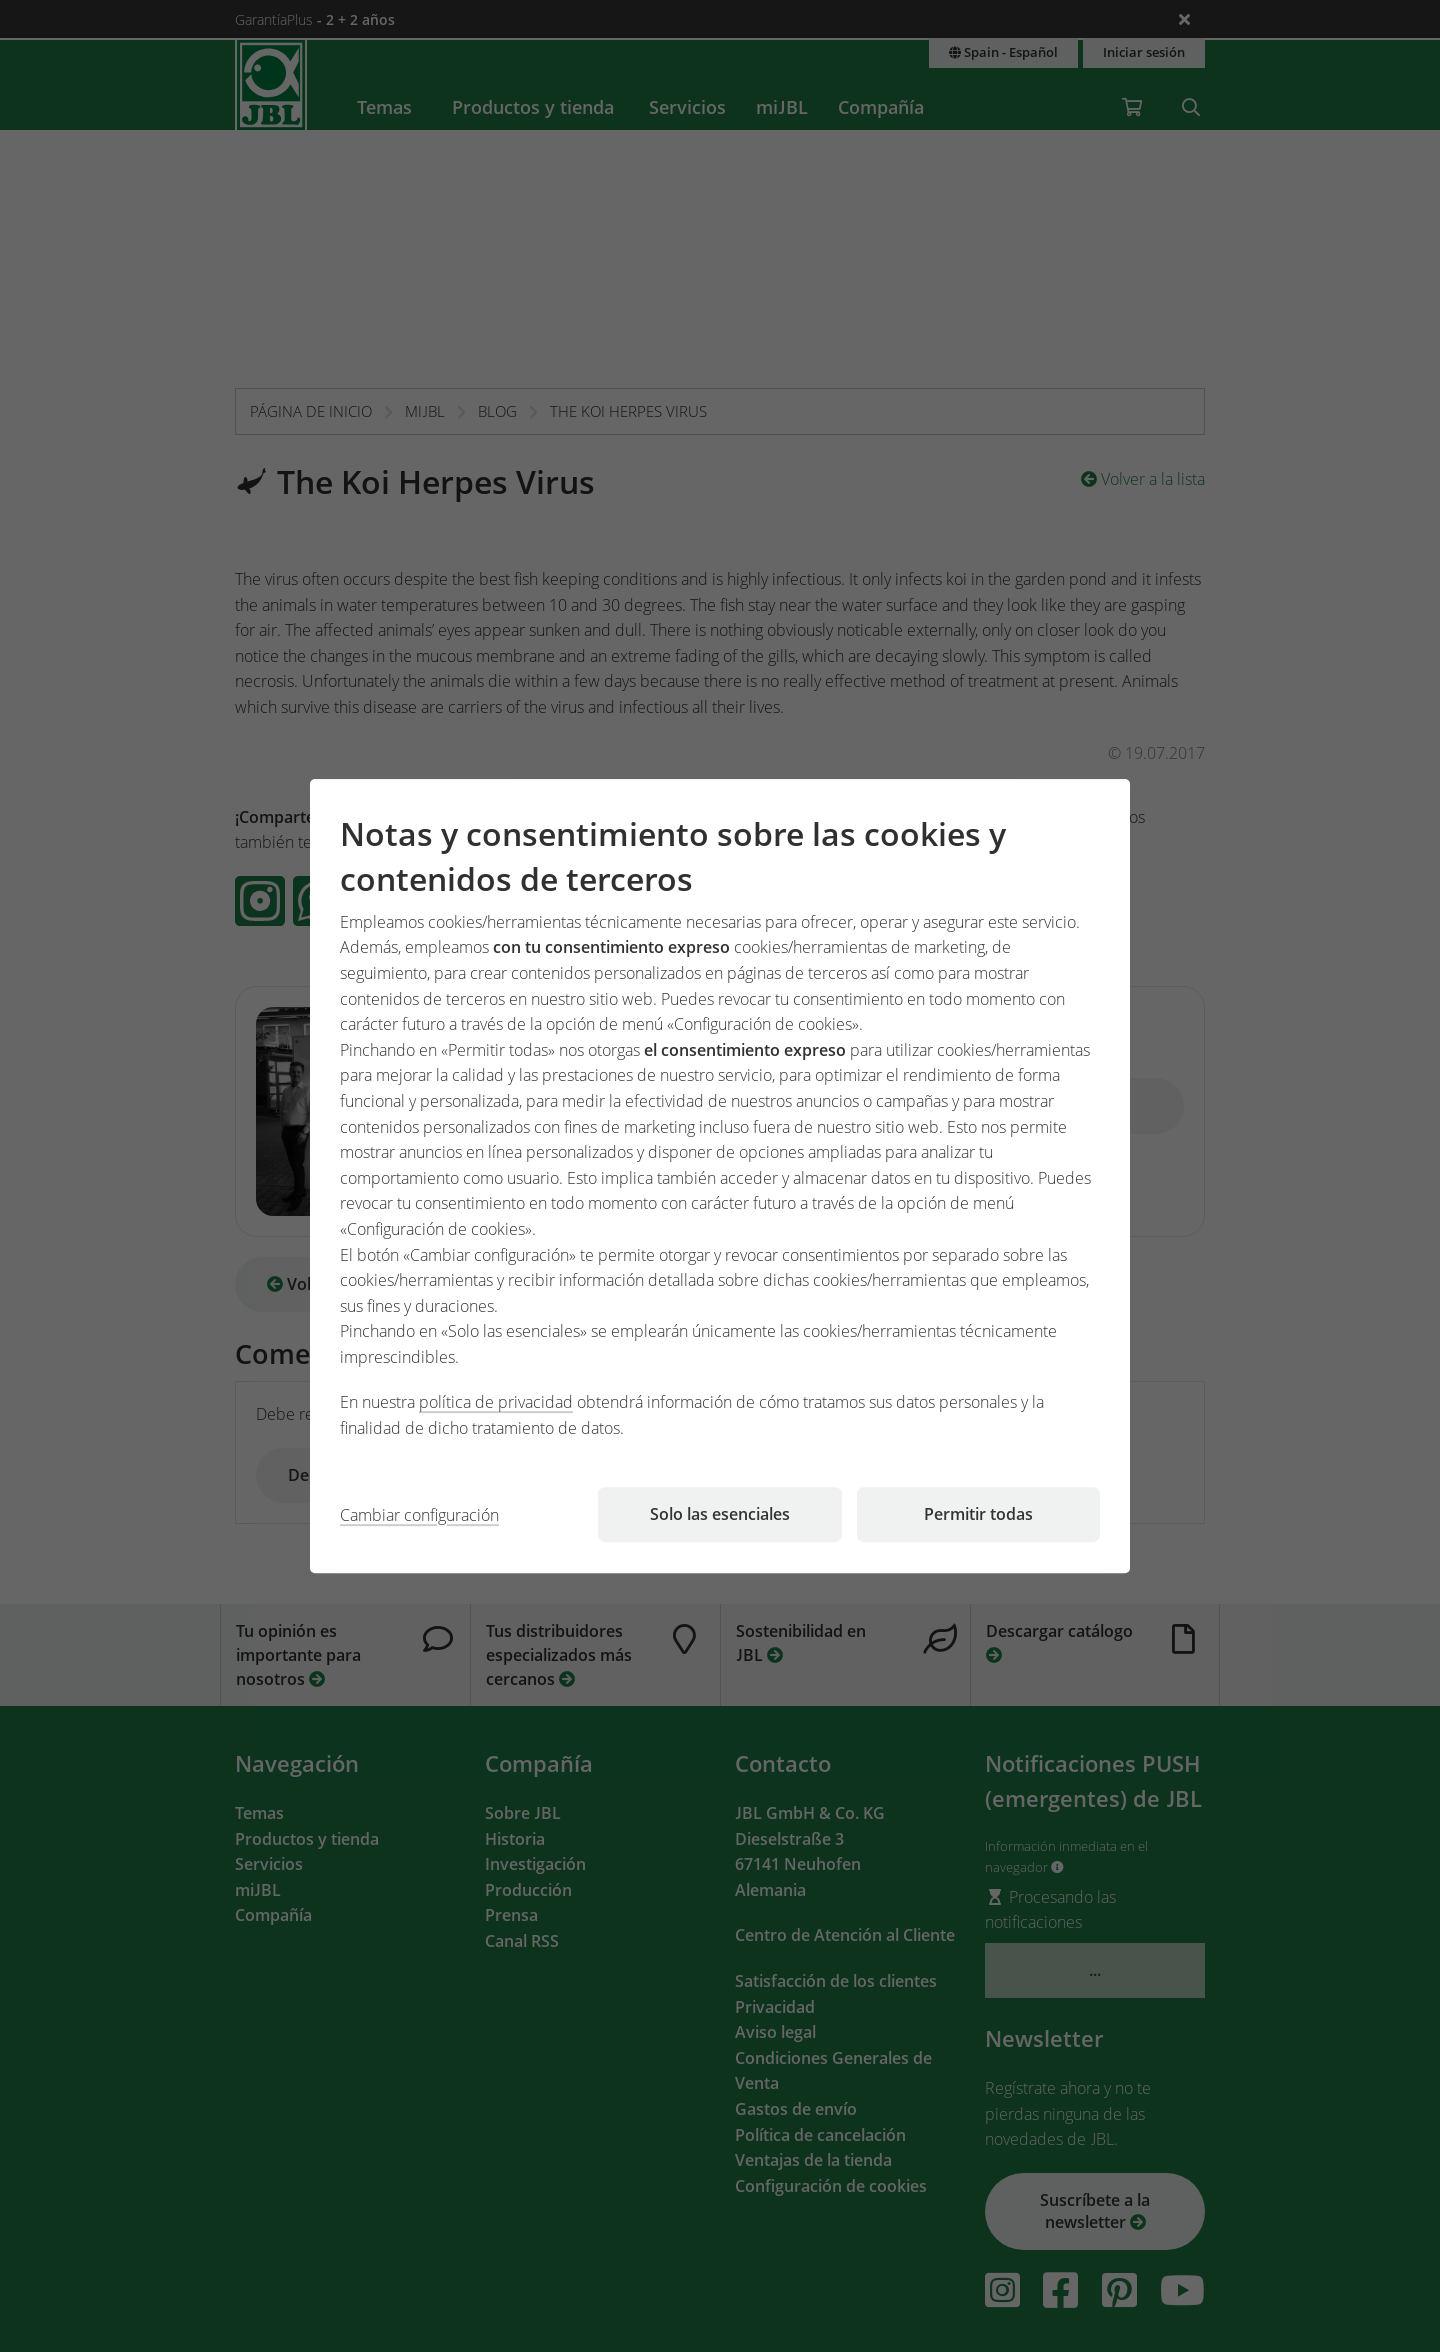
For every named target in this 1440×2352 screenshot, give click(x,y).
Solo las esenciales (720, 1514)
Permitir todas (978, 1514)
